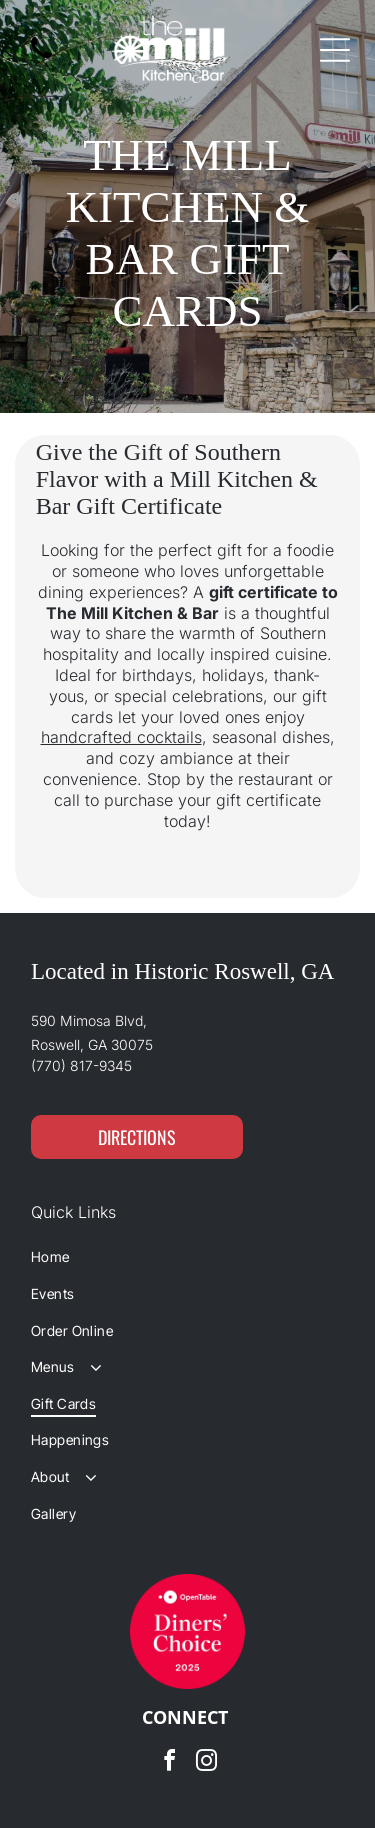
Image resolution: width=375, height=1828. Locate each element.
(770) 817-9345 (81, 1065)
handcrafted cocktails (121, 737)
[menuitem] (187, 1257)
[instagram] (206, 1763)
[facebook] (169, 1763)
